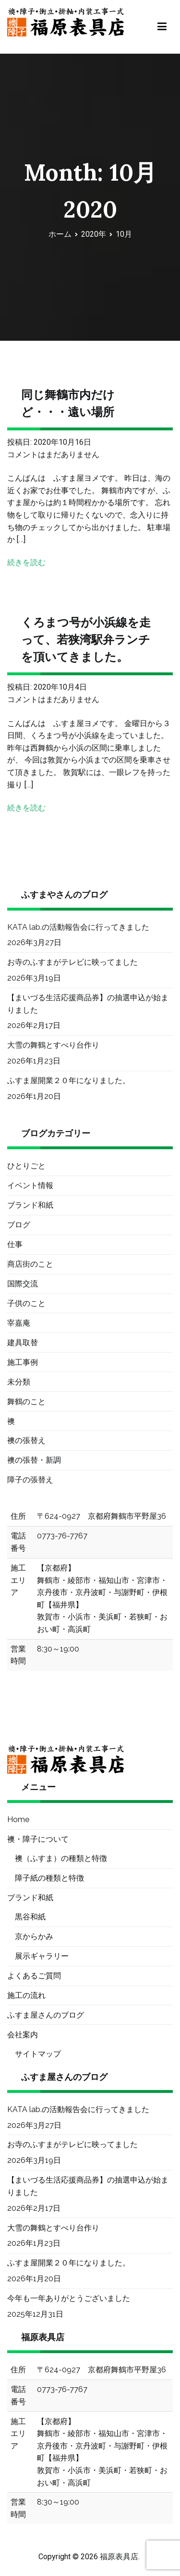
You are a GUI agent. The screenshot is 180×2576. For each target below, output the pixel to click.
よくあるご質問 (34, 1975)
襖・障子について (38, 1839)
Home (18, 1819)
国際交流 (22, 1283)
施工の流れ (26, 1995)
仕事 (15, 1244)
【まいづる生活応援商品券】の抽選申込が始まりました (87, 1004)
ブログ (18, 1224)
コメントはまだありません (53, 454)
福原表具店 (119, 2556)
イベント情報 (30, 1185)
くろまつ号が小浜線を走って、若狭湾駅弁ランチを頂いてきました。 (86, 639)
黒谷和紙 (30, 1916)
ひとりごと (26, 1165)
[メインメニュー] (162, 27)
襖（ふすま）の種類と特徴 (61, 1858)
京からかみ (34, 1936)
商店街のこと (30, 1264)
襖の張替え (26, 1440)
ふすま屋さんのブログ (45, 2015)
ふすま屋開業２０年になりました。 (68, 1080)
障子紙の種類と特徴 (49, 1878)
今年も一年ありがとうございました (68, 2298)
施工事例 (22, 1362)
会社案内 (22, 2034)
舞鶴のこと (26, 1401)
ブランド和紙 (30, 1205)
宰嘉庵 (18, 1323)
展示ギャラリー (42, 1956)
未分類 (18, 1381)
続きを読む (26, 562)
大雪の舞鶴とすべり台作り (53, 1045)
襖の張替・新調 (34, 1460)
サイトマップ (38, 2053)
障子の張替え (30, 1479)
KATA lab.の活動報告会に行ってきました (78, 927)
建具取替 (22, 1342)
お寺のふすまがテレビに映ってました (72, 962)
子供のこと (26, 1303)
